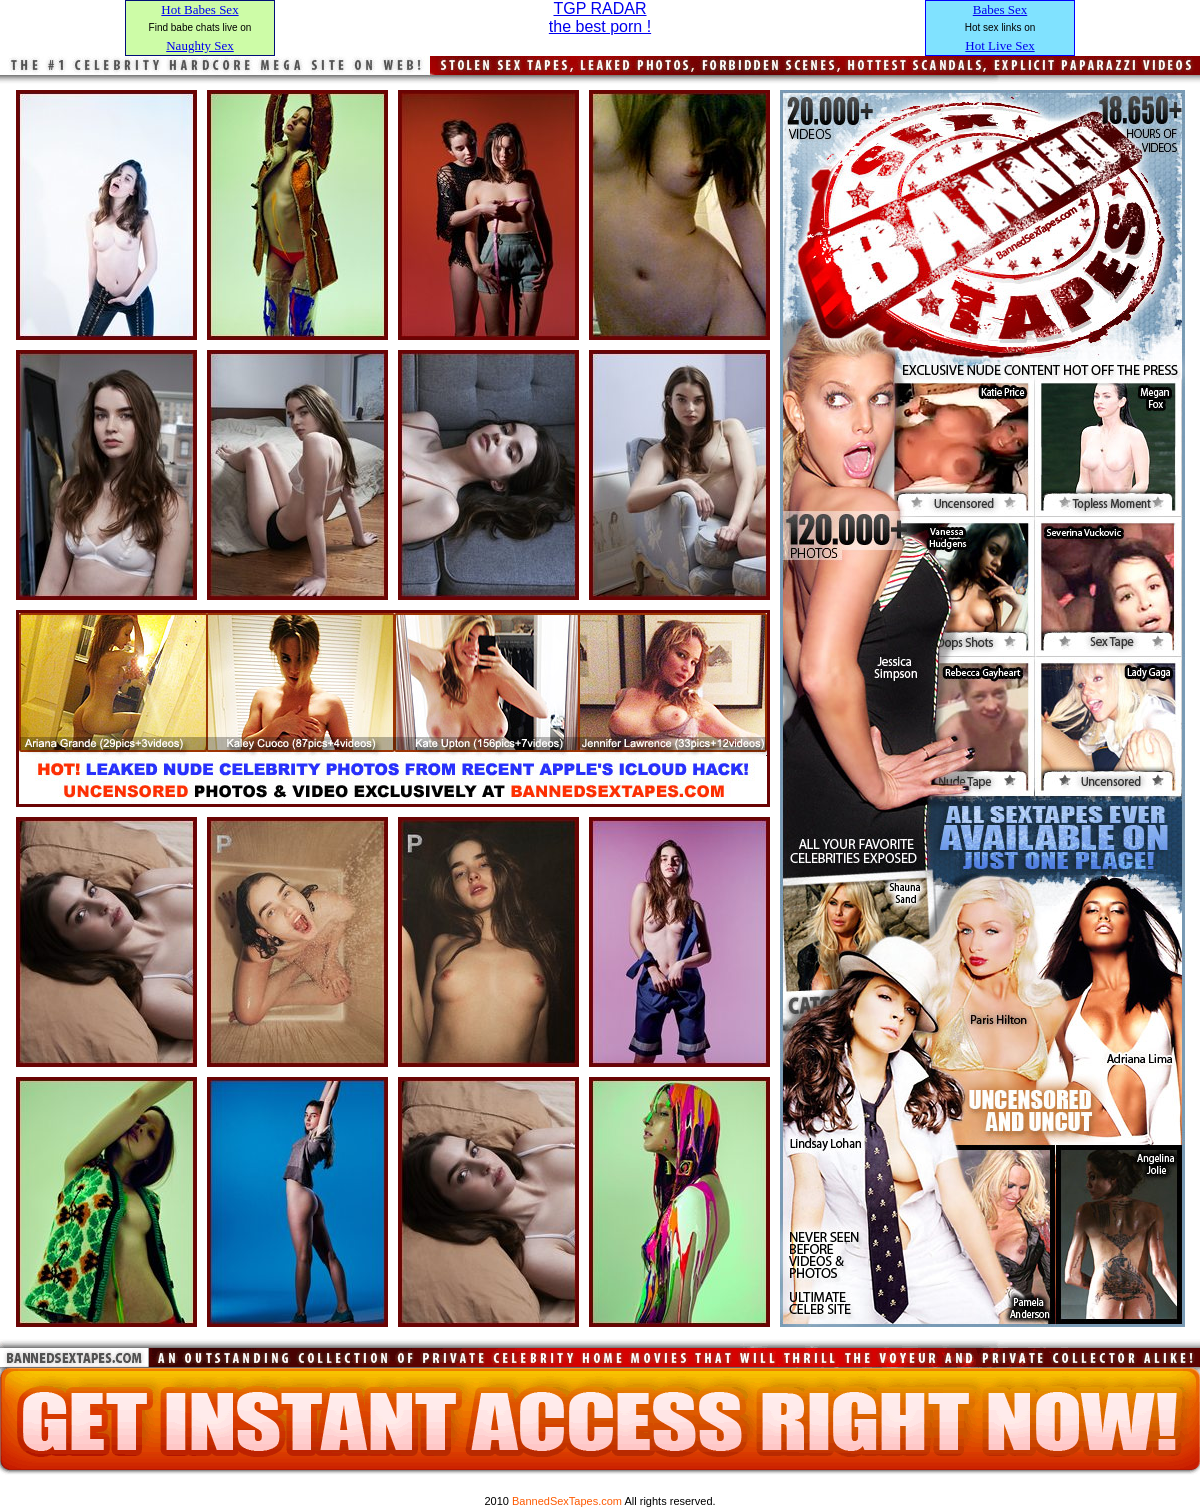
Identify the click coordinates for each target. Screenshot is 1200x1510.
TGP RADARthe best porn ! (600, 17)
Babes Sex (1000, 9)
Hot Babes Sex (199, 9)
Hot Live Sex (999, 45)
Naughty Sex (200, 45)
